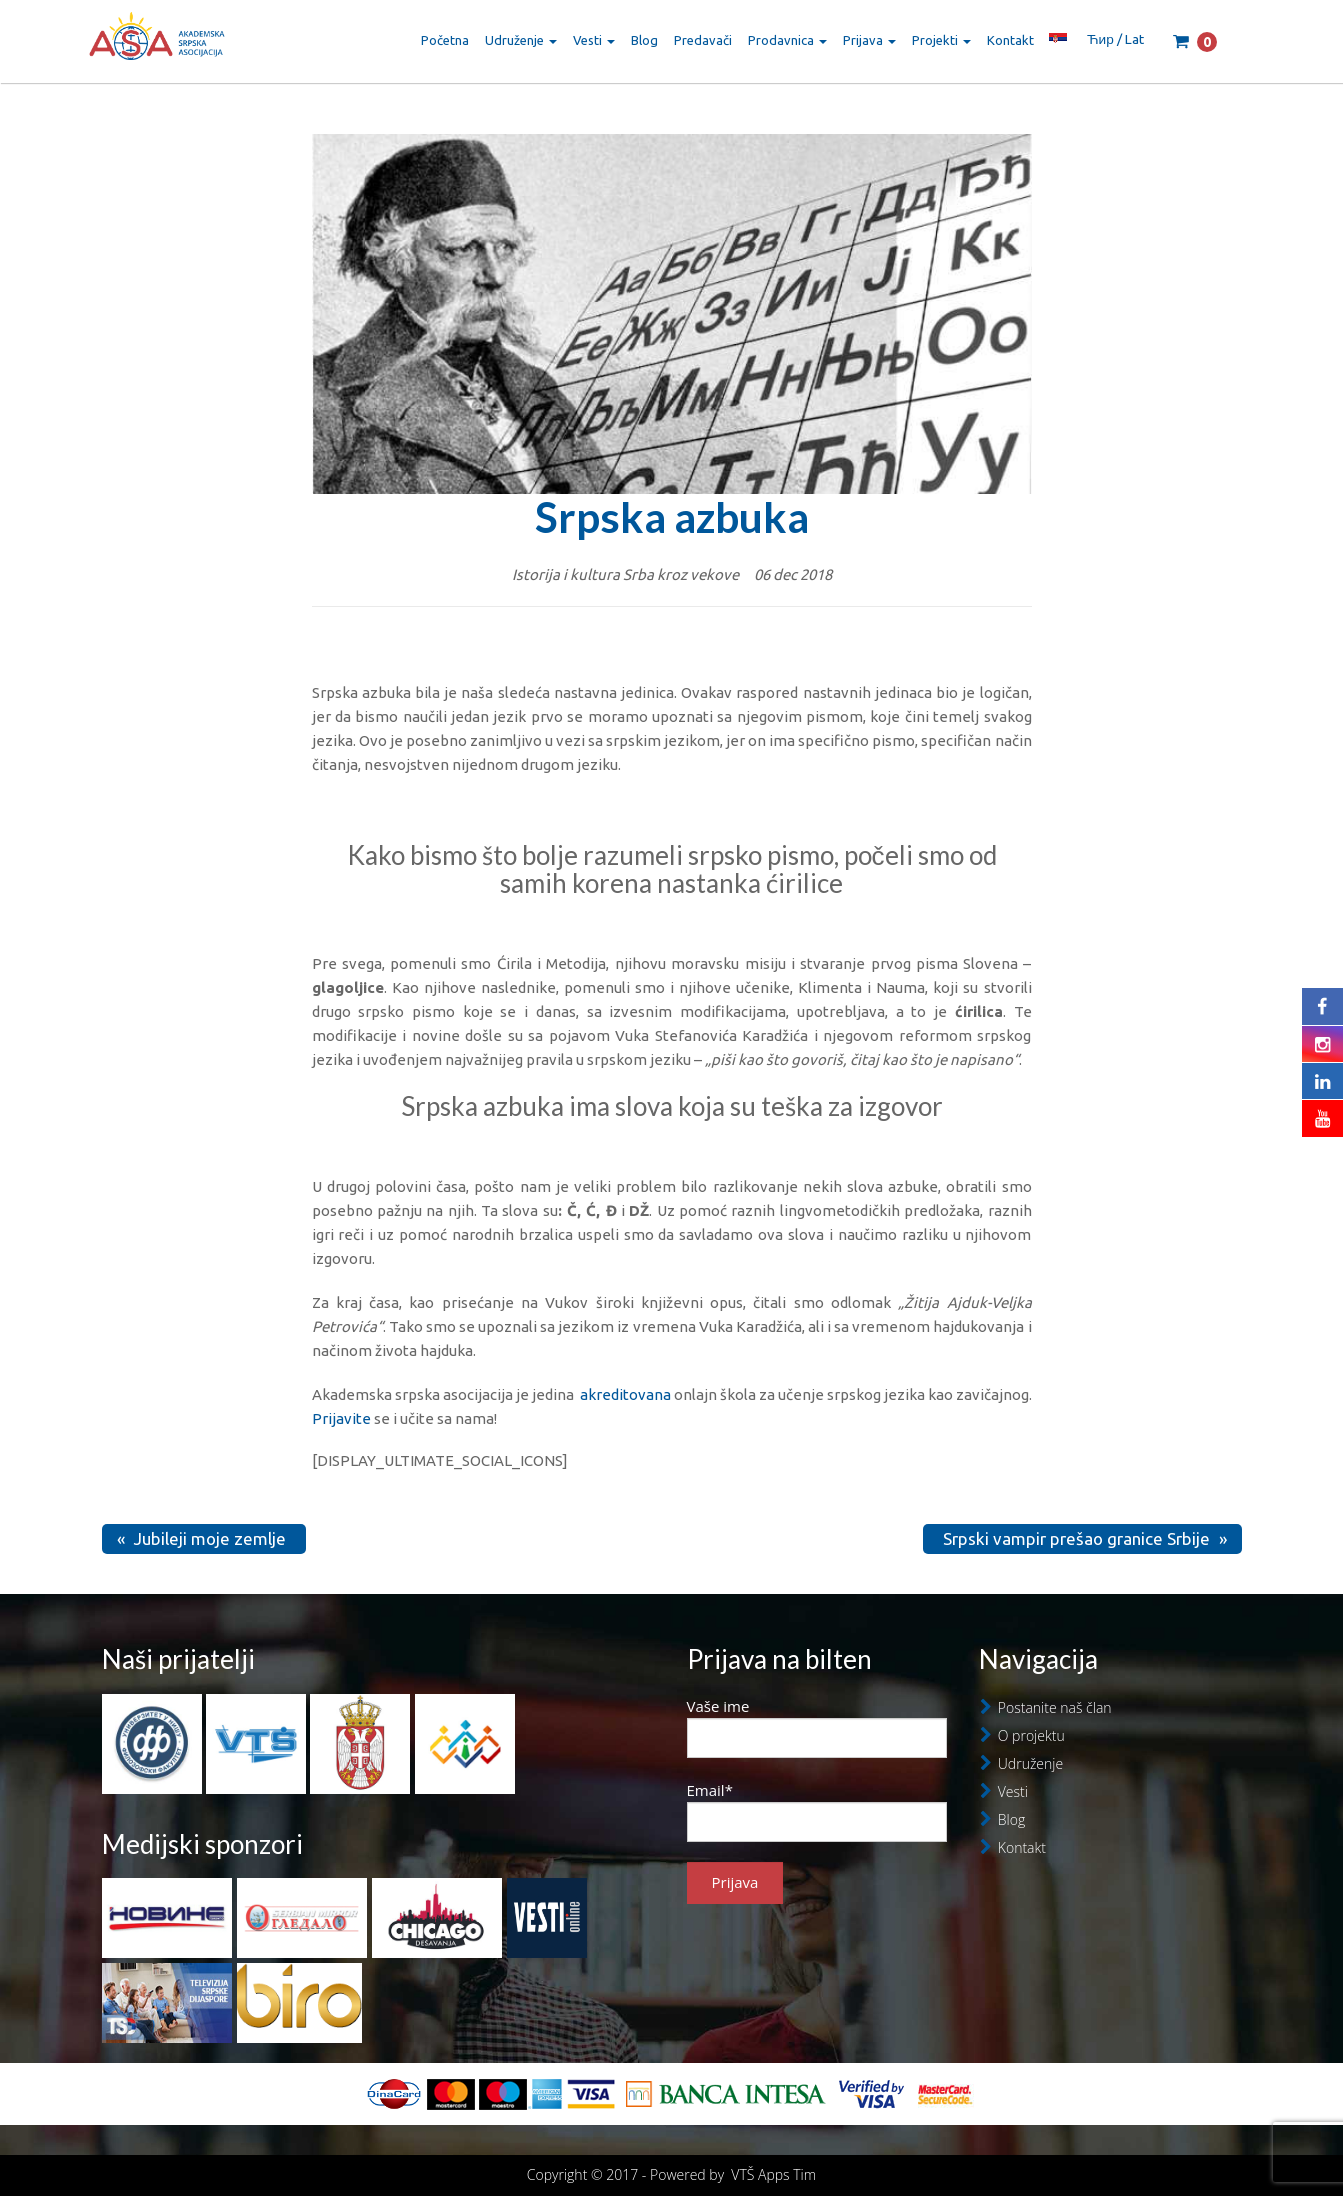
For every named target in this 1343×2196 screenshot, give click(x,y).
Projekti (941, 40)
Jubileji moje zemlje (210, 1538)
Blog (644, 40)
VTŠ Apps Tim (773, 2174)
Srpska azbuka (672, 517)
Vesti (594, 40)
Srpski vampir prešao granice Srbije (1076, 1538)
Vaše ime (817, 1727)
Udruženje (521, 40)
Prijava (869, 40)
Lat (1134, 39)
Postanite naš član (1055, 1707)
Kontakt (1010, 40)
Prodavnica (787, 40)
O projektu (1031, 1735)
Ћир (1100, 39)
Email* (817, 1811)
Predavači (703, 40)
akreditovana (625, 1394)
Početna (445, 40)
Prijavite (341, 1418)
